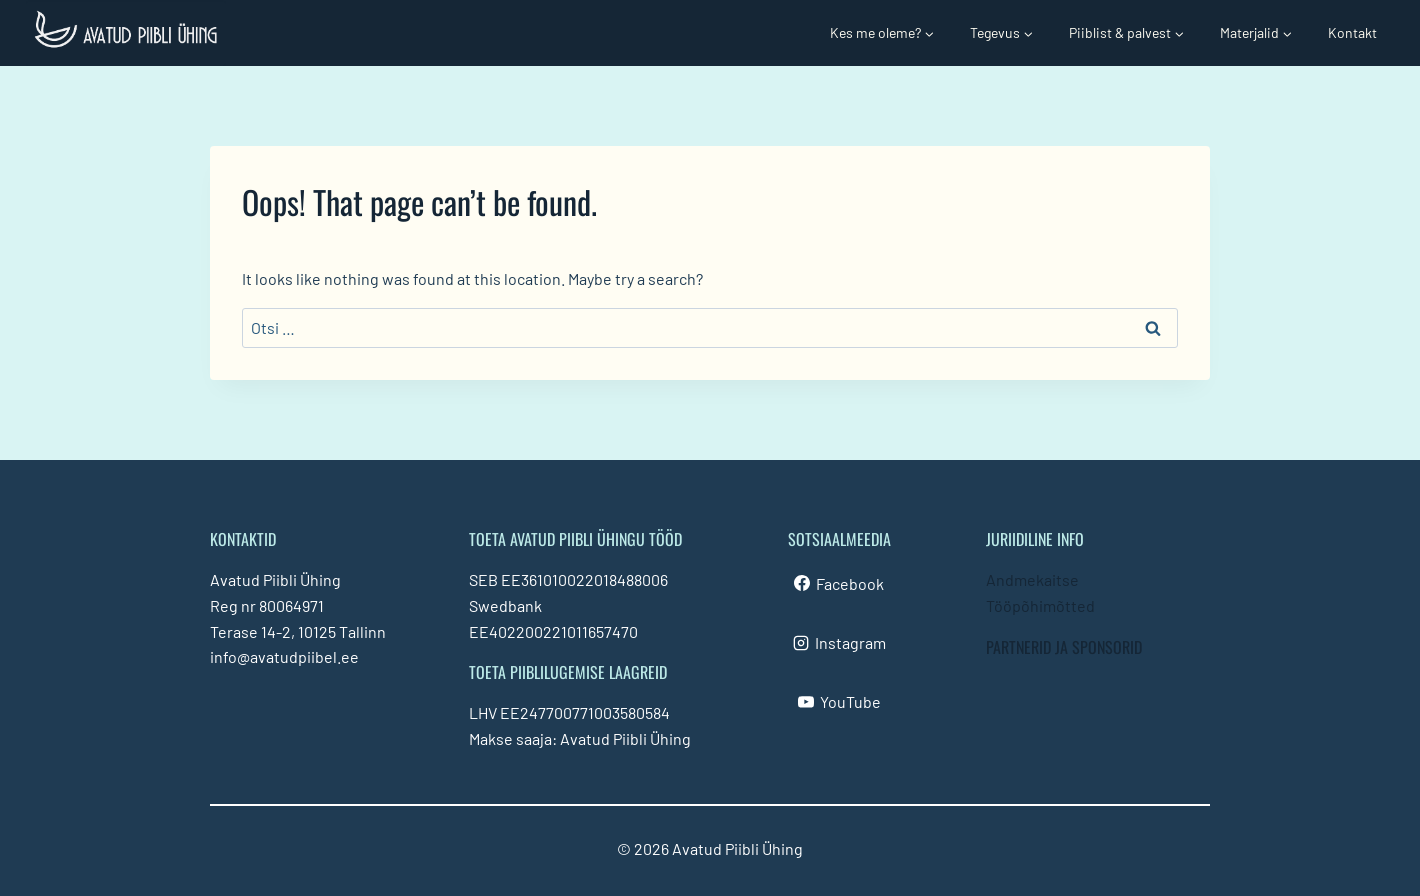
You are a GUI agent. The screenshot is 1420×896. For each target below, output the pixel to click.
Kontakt (1352, 32)
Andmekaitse (1032, 579)
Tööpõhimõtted (1040, 605)
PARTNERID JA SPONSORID (1064, 647)
